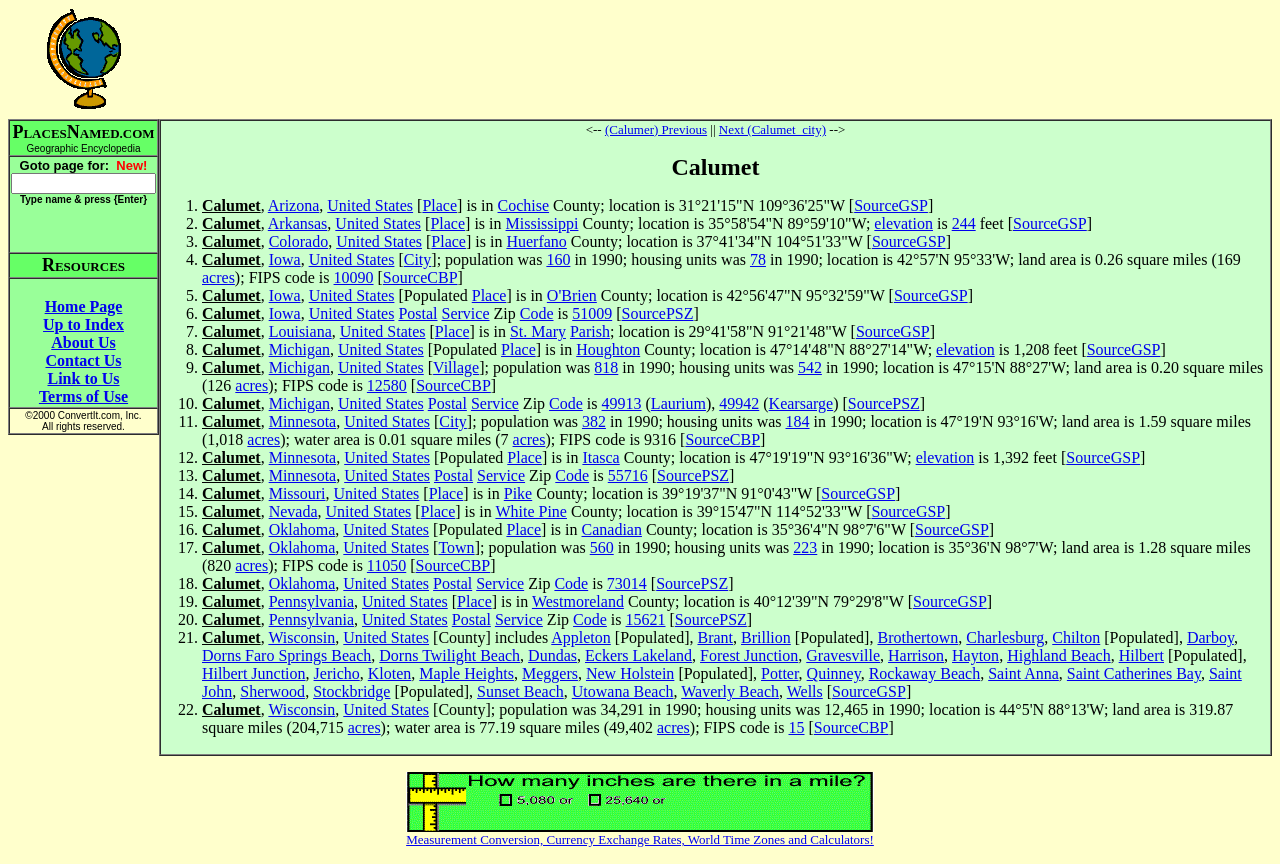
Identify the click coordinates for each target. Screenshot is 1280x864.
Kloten (390, 673)
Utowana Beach (623, 691)
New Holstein (630, 673)
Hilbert (1141, 655)
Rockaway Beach (925, 673)
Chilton (1076, 637)
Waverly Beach (730, 691)
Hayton (975, 655)
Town (456, 547)
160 (558, 259)
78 (758, 259)
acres (218, 277)
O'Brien (572, 295)
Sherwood (272, 691)
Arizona (294, 205)
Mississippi (542, 223)
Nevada (293, 511)
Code (537, 313)
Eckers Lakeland (638, 655)
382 (594, 421)
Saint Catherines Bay (1134, 673)
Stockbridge (351, 691)
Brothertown (917, 637)
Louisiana (300, 331)
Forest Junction (749, 655)
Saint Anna (1023, 673)
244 (964, 223)
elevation (903, 223)
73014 (627, 583)
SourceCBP (420, 277)
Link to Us (83, 378)
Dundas (552, 655)
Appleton (581, 637)
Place (439, 205)
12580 (387, 385)
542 (810, 367)
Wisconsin (301, 637)
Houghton (608, 349)
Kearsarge (801, 403)
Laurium (678, 403)
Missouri (297, 493)
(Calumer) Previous (656, 129)
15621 (646, 619)
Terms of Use (83, 396)
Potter (780, 673)
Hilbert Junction (254, 673)
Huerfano (536, 241)
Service (466, 313)
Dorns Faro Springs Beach (286, 655)
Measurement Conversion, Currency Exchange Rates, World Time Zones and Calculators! (640, 839)
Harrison (916, 655)
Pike (518, 493)
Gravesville (843, 655)
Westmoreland (578, 601)
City (418, 259)
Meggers (550, 673)
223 (805, 547)
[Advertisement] (716, 59)
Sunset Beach (520, 691)
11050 (386, 565)
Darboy (1210, 637)
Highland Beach (1059, 655)
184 (798, 421)
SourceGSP (891, 205)
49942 (739, 403)
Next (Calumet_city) (772, 129)
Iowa (285, 259)
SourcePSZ (658, 313)
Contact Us (84, 360)
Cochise (524, 205)
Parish (590, 331)
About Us (83, 342)
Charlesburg (1005, 637)
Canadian (612, 529)
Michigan (299, 349)
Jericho (337, 673)
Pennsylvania (311, 601)
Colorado (299, 241)
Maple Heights (466, 673)
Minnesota (303, 421)
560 (602, 547)
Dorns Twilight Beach (449, 655)
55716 (628, 475)
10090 (354, 277)
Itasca (600, 457)
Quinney (834, 673)
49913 (622, 403)
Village (456, 367)
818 (606, 367)
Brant (715, 637)
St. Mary (538, 331)
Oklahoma (302, 529)
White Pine (531, 511)
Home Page (84, 306)
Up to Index (83, 324)
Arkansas (298, 223)
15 (797, 727)
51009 (592, 313)
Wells (805, 691)
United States (370, 205)
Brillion (766, 637)
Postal (417, 313)
